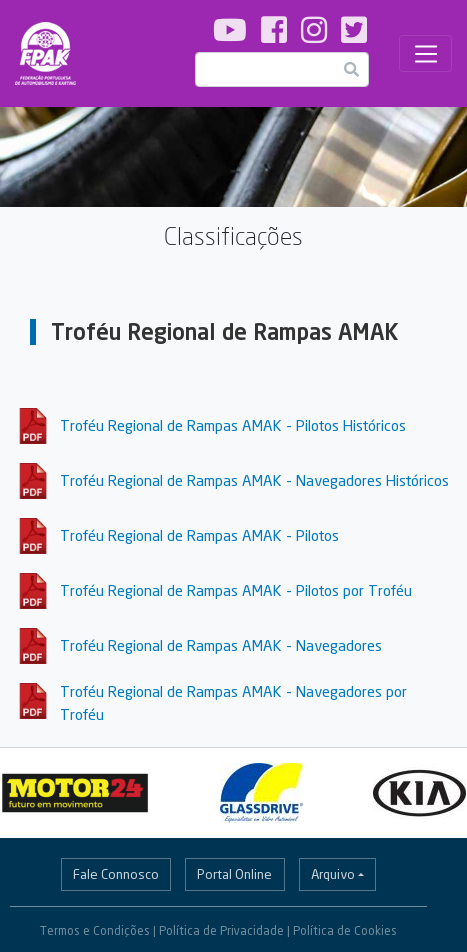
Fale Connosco (116, 874)
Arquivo (333, 874)
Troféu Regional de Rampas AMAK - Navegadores (221, 645)
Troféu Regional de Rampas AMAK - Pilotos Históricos (233, 425)
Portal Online (234, 874)
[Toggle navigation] (425, 54)
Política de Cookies (345, 930)
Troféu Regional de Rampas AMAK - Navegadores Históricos (254, 480)
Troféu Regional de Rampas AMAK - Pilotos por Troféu (236, 590)
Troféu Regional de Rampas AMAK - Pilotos (199, 535)
